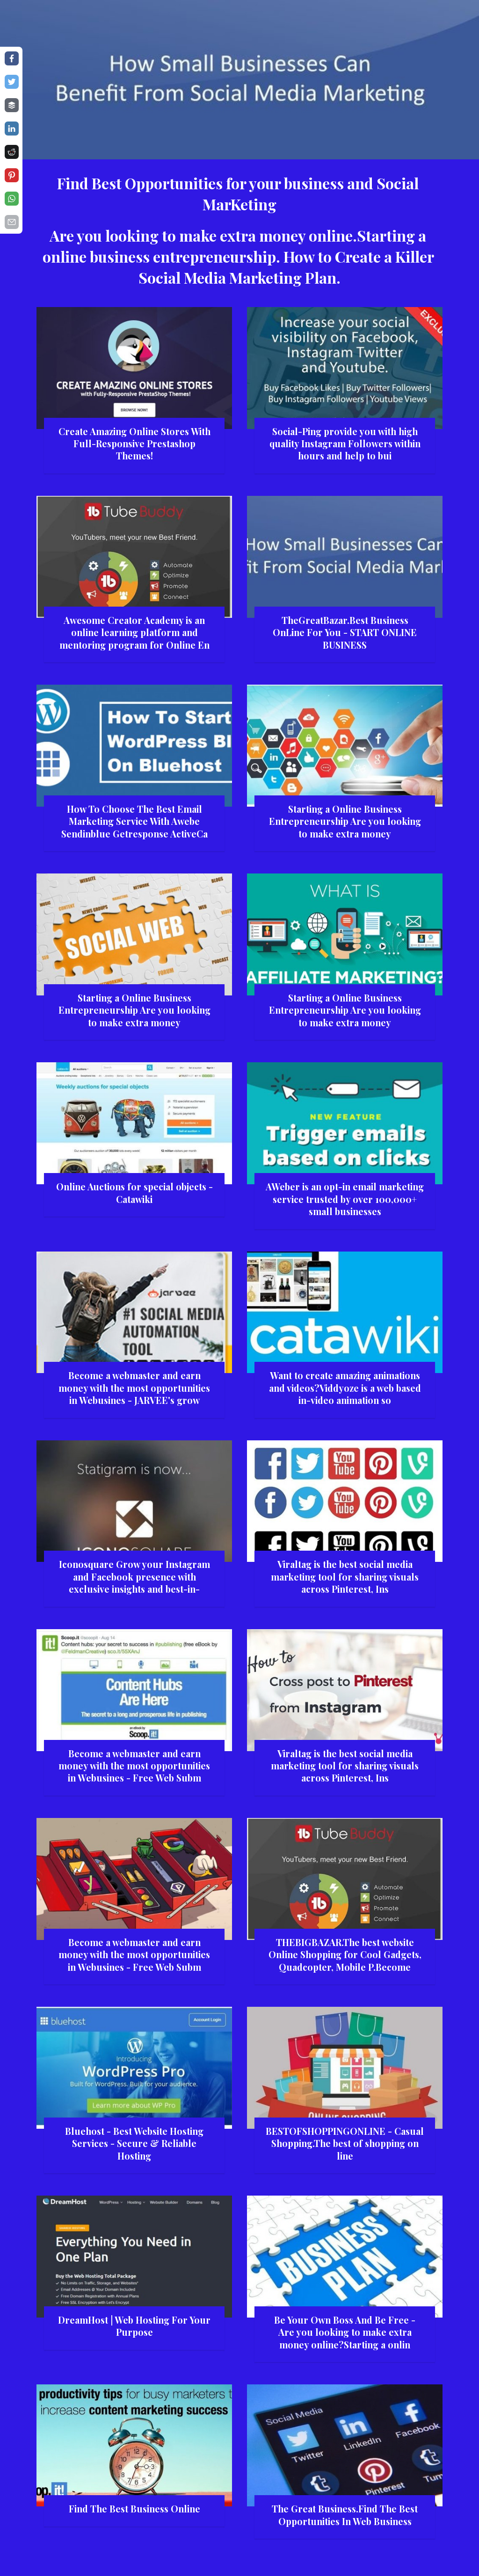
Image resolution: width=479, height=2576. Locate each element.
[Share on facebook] (11, 58)
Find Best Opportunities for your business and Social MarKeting (239, 193)
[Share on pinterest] (11, 175)
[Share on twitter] (11, 81)
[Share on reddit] (11, 152)
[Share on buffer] (11, 105)
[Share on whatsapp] (11, 198)
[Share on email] (11, 222)
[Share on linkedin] (11, 128)
